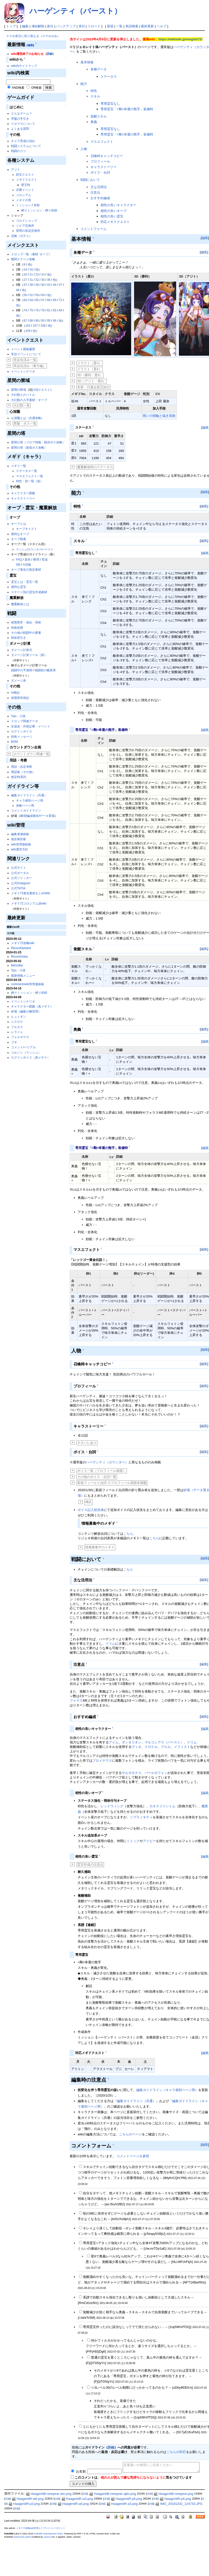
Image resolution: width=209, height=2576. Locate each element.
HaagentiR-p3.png (24, 2504)
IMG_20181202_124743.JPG (178, 2504)
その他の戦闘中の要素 (26, 632)
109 (27, 331)
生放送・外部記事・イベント (30, 726)
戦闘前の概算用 (45, 670)
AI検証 (15, 692)
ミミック (133, 1841)
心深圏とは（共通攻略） (27, 418)
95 (48, 320)
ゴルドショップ (26, 220)
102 (27, 325)
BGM (14, 741)
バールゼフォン (156, 1773)
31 (31, 280)
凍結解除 (37, 26)
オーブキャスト (26, 529)
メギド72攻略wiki (22, 943)
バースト (47, 549)
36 (48, 280)
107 (35, 325)
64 (31, 300)
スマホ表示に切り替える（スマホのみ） (33, 36)
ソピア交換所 (25, 225)
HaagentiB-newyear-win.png (48, 2494)
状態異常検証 (20, 698)
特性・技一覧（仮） (29, 481)
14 (25, 269)
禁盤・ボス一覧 (25, 423)
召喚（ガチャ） (21, 236)
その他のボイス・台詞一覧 (96, 1477)
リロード (93, 26)
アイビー (149, 1841)
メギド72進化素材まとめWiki (30, 893)
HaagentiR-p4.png (175, 2499)
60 (42, 295)
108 (42, 325)
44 (54, 285)
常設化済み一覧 (25, 360)
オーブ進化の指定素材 (26, 569)
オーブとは (18, 524)
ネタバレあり (87, 1443)
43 (48, 285)
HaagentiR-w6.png (28, 2499)
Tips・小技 (18, 716)
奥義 (93, 122)
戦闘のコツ (18, 151)
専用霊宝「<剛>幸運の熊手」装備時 (126, 109)
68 (48, 300)
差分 (50, 26)
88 (31, 320)
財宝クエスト (25, 174)
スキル (95, 96)
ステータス (108, 76)
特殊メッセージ (21, 736)
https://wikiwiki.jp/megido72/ (180, 39)
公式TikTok (18, 888)
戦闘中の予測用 (21, 670)
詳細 (50, 54)
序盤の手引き (20, 118)
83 (54, 310)
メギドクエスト (26, 179)
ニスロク (17, 1021)
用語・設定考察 (21, 766)
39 (37, 285)
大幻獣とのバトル (23, 395)
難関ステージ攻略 (23, 259)
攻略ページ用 (25, 805)
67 (42, 300)
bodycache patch (22, 2537)
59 (37, 295)
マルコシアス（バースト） (164, 1742)
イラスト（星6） (89, 369)
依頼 (37, 205)
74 (25, 310)
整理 (36, 559)
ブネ (14, 1042)
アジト (15, 169)
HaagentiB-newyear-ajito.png (112, 2494)
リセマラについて (23, 123)
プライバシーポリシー (54, 2528)
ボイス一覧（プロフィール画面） (101, 1471)
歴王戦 (25, 185)
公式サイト (18, 867)
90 (37, 320)
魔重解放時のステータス (95, 467)
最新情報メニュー (23, 975)
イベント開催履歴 (23, 349)
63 (25, 300)
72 (60, 300)
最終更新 (147, 26)
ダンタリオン (131, 1742)
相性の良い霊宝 (111, 216)
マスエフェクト (101, 142)
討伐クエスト (41, 390)
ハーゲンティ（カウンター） (107, 1462)
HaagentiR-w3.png (77, 2499)
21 (31, 274)
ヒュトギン (18, 1016)
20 (25, 274)
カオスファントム (162, 1806)
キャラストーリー (23, 498)
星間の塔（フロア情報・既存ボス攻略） (38, 442)
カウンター (35, 549)
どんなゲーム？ (21, 113)
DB (18, 564)
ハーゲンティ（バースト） (75, 11)
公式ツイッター (21, 878)
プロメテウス (102, 1760)
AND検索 (18, 87)
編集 (25, 26)
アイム (114, 1742)
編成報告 (33, 816)
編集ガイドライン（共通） (29, 795)
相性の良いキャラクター (118, 205)
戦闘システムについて (26, 146)
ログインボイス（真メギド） (30, 1057)
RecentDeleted (21, 948)
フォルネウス (20, 1037)
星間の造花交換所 (28, 230)
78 (42, 310)
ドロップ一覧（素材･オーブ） (31, 254)
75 (31, 310)
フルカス (17, 1027)
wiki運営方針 (19, 849)
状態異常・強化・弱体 (26, 622)
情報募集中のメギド (100, 1547)
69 (54, 300)
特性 (93, 91)
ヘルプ (161, 26)
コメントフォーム (93, 229)
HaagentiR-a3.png (122, 2504)
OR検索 (36, 87)
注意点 (95, 192)
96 (54, 320)
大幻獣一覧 (22, 405)
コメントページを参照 (133, 2156)
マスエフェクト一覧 (29, 476)
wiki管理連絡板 (21, 844)
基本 (28, 559)
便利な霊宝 (18, 587)
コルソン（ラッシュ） (26, 1052)
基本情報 (86, 62)
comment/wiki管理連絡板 (27, 984)
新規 (110, 26)
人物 (83, 149)
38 (31, 285)
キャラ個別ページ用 (29, 800)
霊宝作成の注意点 (90, 1864)
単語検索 (131, 26)
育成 (45, 559)
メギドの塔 (23, 200)
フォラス (76, 1700)
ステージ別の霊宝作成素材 (29, 592)
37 (25, 285)
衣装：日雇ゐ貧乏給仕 (93, 387)
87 (25, 320)
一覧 (119, 26)
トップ (11, 26)
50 (25, 295)
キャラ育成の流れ (23, 141)
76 (37, 310)
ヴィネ (136, 1747)
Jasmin (47, 2537)
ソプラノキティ (141, 1817)
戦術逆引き (18, 637)
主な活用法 (98, 187)
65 (37, 300)
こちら (128, 1533)
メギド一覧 (18, 466)
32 (37, 280)
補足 (88, 1502)
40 (42, 285)
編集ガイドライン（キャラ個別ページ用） (167, 2090)
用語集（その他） (23, 772)
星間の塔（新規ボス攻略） (29, 447)
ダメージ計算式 (21, 650)
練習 (23, 816)
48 (17, 290)
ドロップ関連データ (24, 721)
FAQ (19, 559)
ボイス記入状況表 (91, 1510)
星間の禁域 (18, 390)
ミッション (23, 205)
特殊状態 (17, 627)
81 (48, 310)
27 (25, 280)
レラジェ (17, 1032)
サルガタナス (131, 1773)
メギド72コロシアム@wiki (29, 903)
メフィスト (182, 1747)
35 (42, 280)
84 (60, 310)
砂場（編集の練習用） (26, 1011)
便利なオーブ (20, 534)
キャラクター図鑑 (23, 493)
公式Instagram (20, 883)
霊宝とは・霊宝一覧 (24, 582)
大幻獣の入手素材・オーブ (29, 400)
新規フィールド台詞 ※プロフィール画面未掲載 (112, 1483)
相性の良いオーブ (113, 211)
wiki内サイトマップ (24, 66)
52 (31, 295)
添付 (81, 26)
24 (42, 274)
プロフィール (100, 161)
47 (60, 285)
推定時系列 (18, 777)
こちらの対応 (176, 2452)
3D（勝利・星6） (90, 375)
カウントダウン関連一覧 (31, 754)
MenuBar (17, 965)
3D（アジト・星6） (91, 381)
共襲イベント (25, 190)
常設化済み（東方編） (30, 366)
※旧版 (27, 564)
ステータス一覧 (26, 471)
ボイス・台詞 (100, 172)
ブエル (166, 1747)
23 (37, 274)
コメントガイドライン (26, 810)
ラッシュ (21, 549)
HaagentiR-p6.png (126, 2499)
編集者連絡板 (20, 834)
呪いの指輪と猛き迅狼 (159, 416)
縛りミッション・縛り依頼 (39, 210)
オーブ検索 (18, 539)
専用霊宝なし (110, 103)
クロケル (151, 1747)
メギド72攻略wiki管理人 (28, 2528)
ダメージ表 (18, 680)
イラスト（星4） (89, 363)
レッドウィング (111, 1806)
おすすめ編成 (100, 198)
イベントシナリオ (23, 371)
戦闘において (90, 180)
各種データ (98, 69)
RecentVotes (19, 956)
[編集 (30, 45)
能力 (83, 84)
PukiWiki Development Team (48, 2533)
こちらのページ (130, 2134)
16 (31, 269)
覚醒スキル (98, 116)
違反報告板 (18, 839)
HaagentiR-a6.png (73, 2504)
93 (42, 320)
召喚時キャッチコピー (106, 156)
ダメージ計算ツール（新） (29, 655)
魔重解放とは (20, 604)
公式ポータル (20, 873)
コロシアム (23, 195)
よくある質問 (20, 129)
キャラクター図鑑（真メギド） (32, 1006)
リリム (110, 1643)
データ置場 (47, 816)
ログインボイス (21, 731)
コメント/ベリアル (23, 1047)
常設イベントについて (26, 354)
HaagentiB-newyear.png (173, 2494)
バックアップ (66, 26)
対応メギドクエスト (115, 222)
